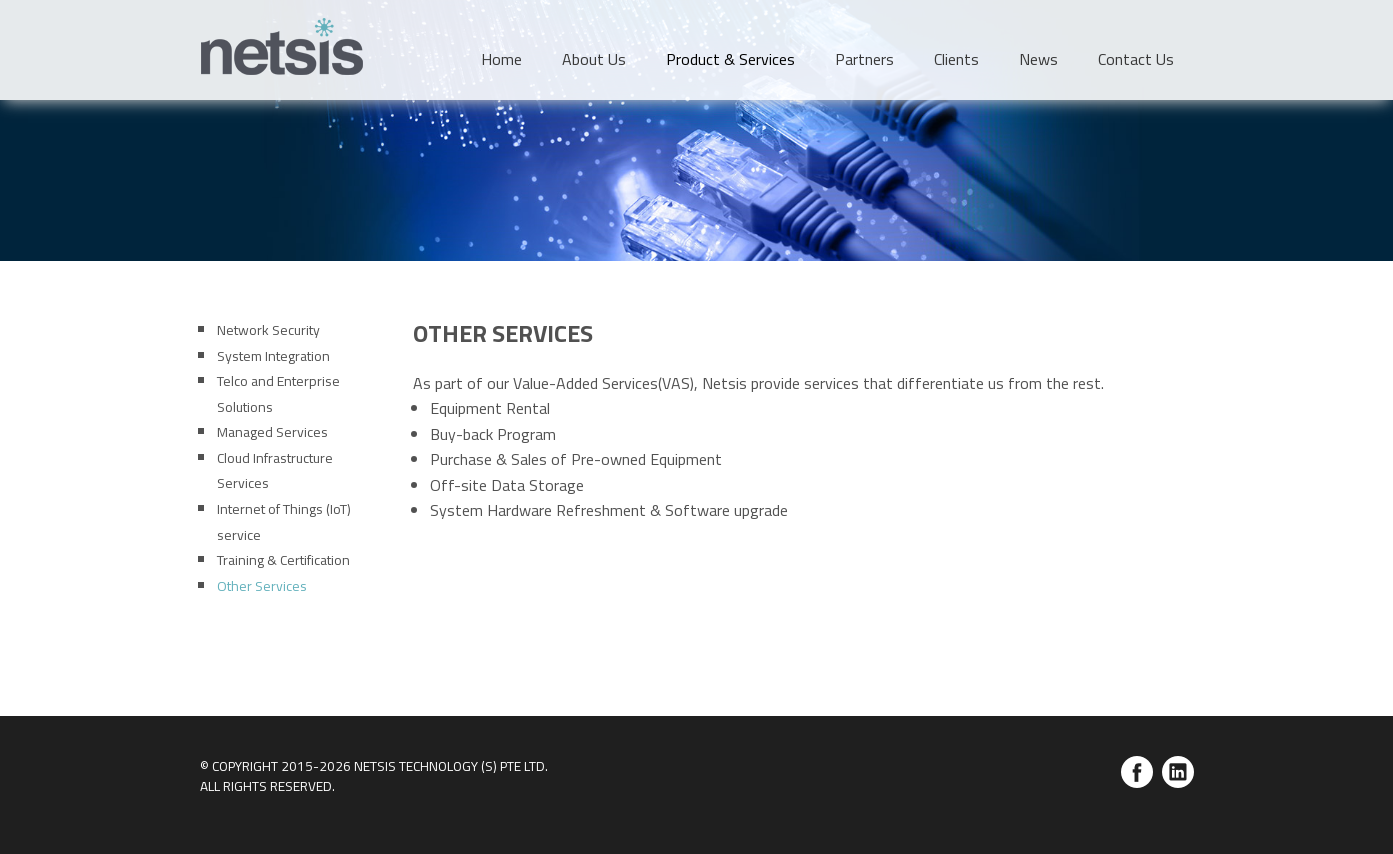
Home (501, 59)
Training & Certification (283, 559)
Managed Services (272, 431)
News (1038, 59)
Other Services (262, 585)
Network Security (268, 329)
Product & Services (730, 59)
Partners (864, 59)
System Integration (273, 355)
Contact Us (1136, 59)
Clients (956, 59)
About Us (594, 59)
